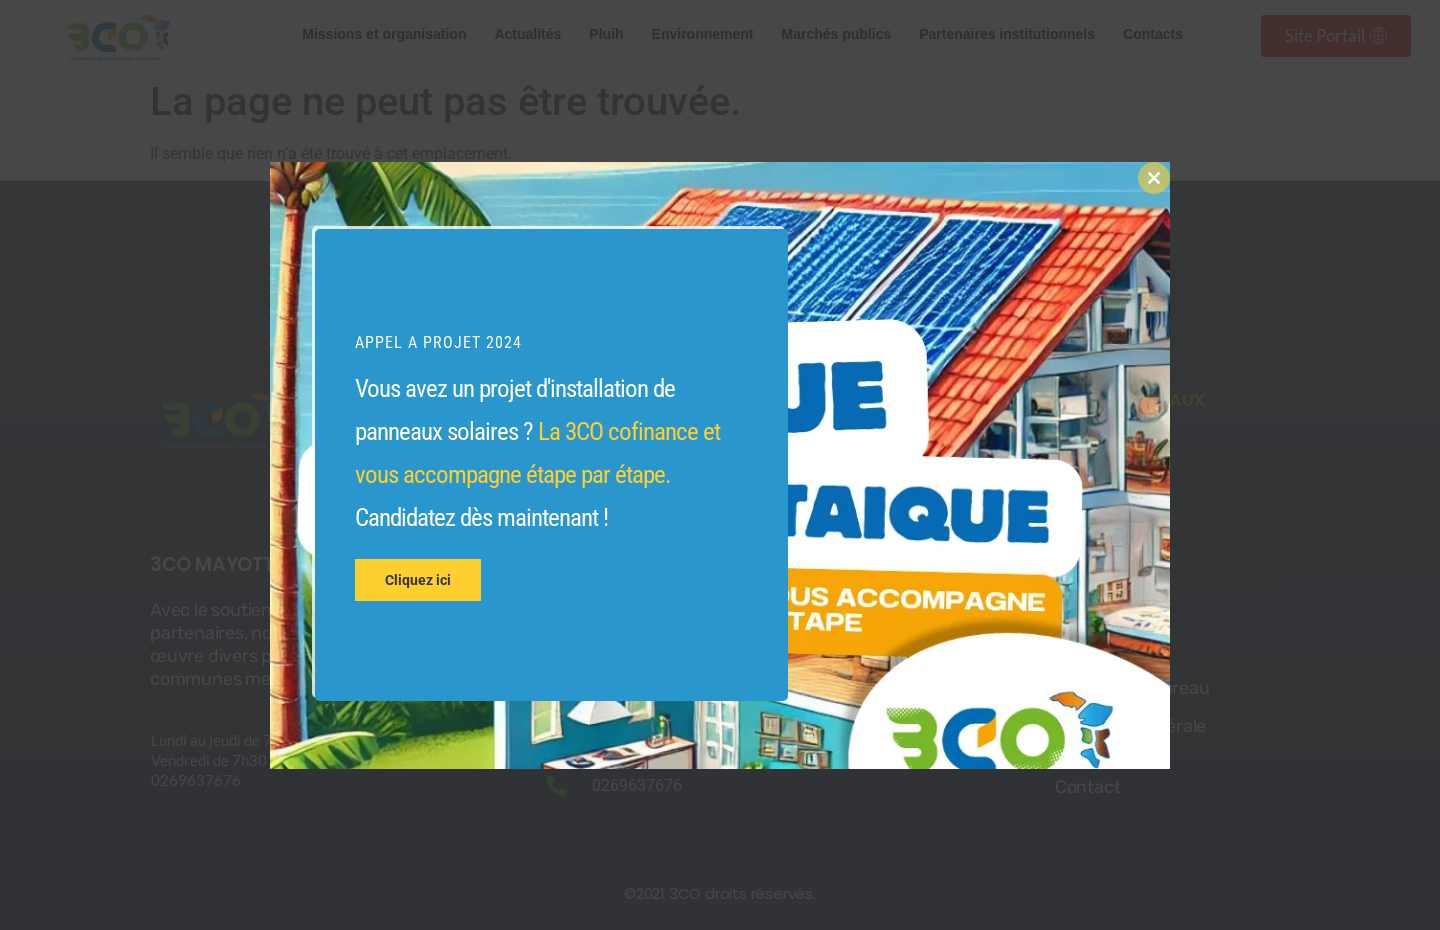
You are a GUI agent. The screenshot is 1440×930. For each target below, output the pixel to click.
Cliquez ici (418, 580)
